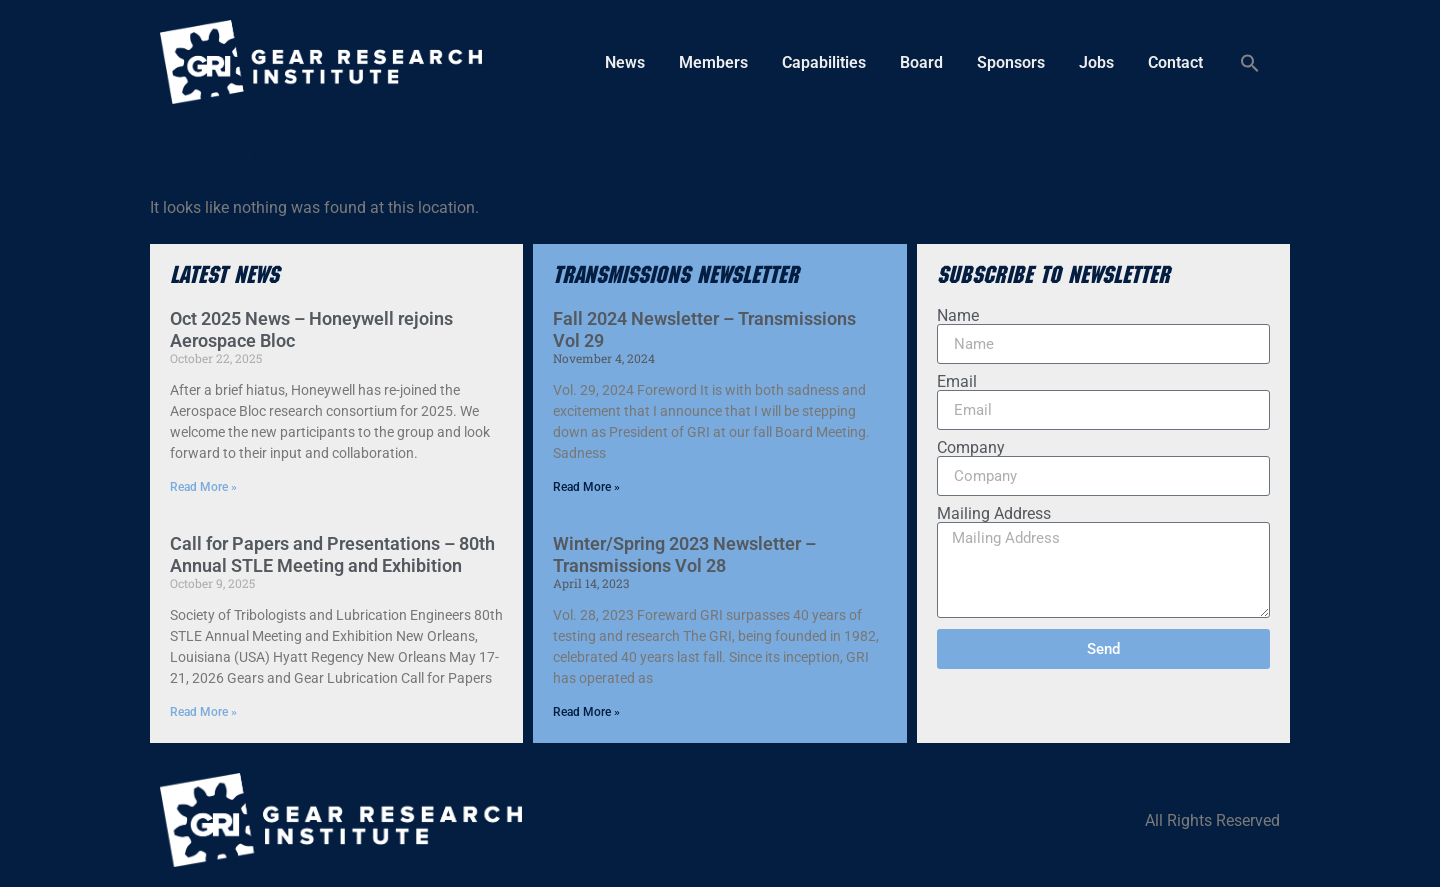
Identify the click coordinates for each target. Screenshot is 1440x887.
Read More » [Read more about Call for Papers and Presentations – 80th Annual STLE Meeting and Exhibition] (203, 712)
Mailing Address (994, 514)
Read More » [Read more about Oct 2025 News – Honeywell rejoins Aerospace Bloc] (203, 487)
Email (957, 382)
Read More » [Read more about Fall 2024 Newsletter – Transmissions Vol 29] (586, 487)
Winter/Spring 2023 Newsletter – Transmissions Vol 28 (684, 554)
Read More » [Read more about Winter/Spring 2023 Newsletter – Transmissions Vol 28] (586, 712)
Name (958, 316)
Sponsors (1011, 62)
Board (921, 62)
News (625, 62)
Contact (1175, 62)
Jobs (1096, 62)
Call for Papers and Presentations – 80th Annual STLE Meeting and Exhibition (332, 554)
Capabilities (824, 62)
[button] (1250, 63)
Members (713, 62)
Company (971, 448)
